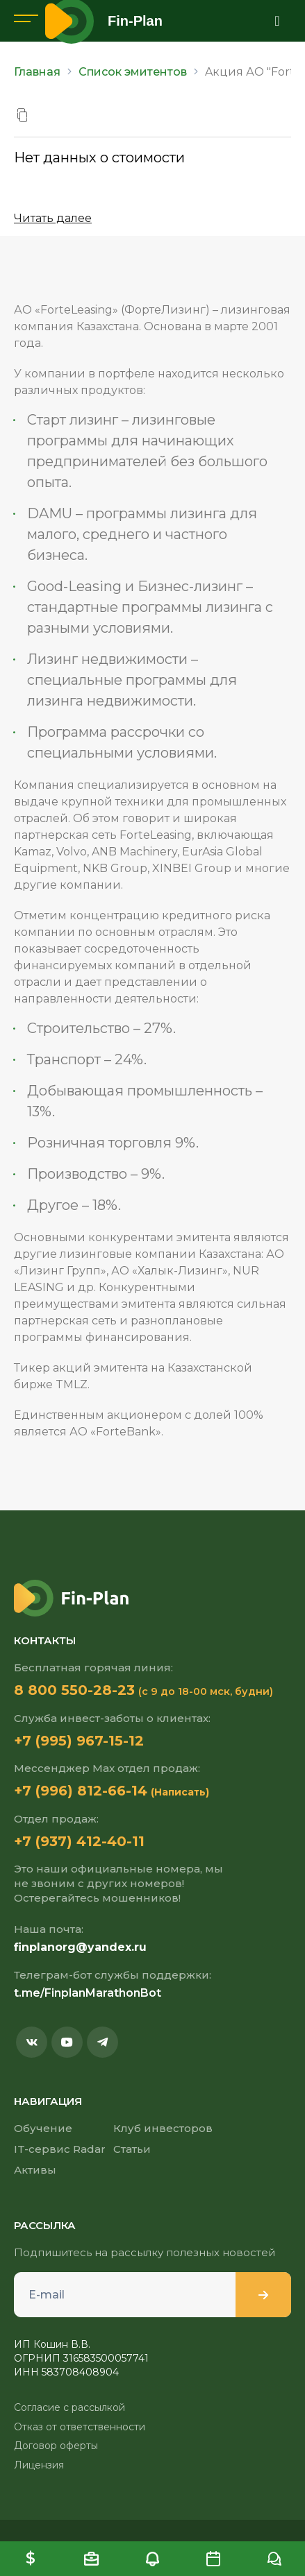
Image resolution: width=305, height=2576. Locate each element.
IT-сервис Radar (60, 2149)
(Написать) (180, 1792)
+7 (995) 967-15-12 (79, 1740)
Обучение (43, 2128)
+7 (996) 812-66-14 (80, 1790)
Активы (35, 2169)
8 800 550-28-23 (74, 1690)
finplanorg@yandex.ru (80, 1947)
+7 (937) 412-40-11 (79, 1841)
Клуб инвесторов (163, 2128)
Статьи (132, 2149)
